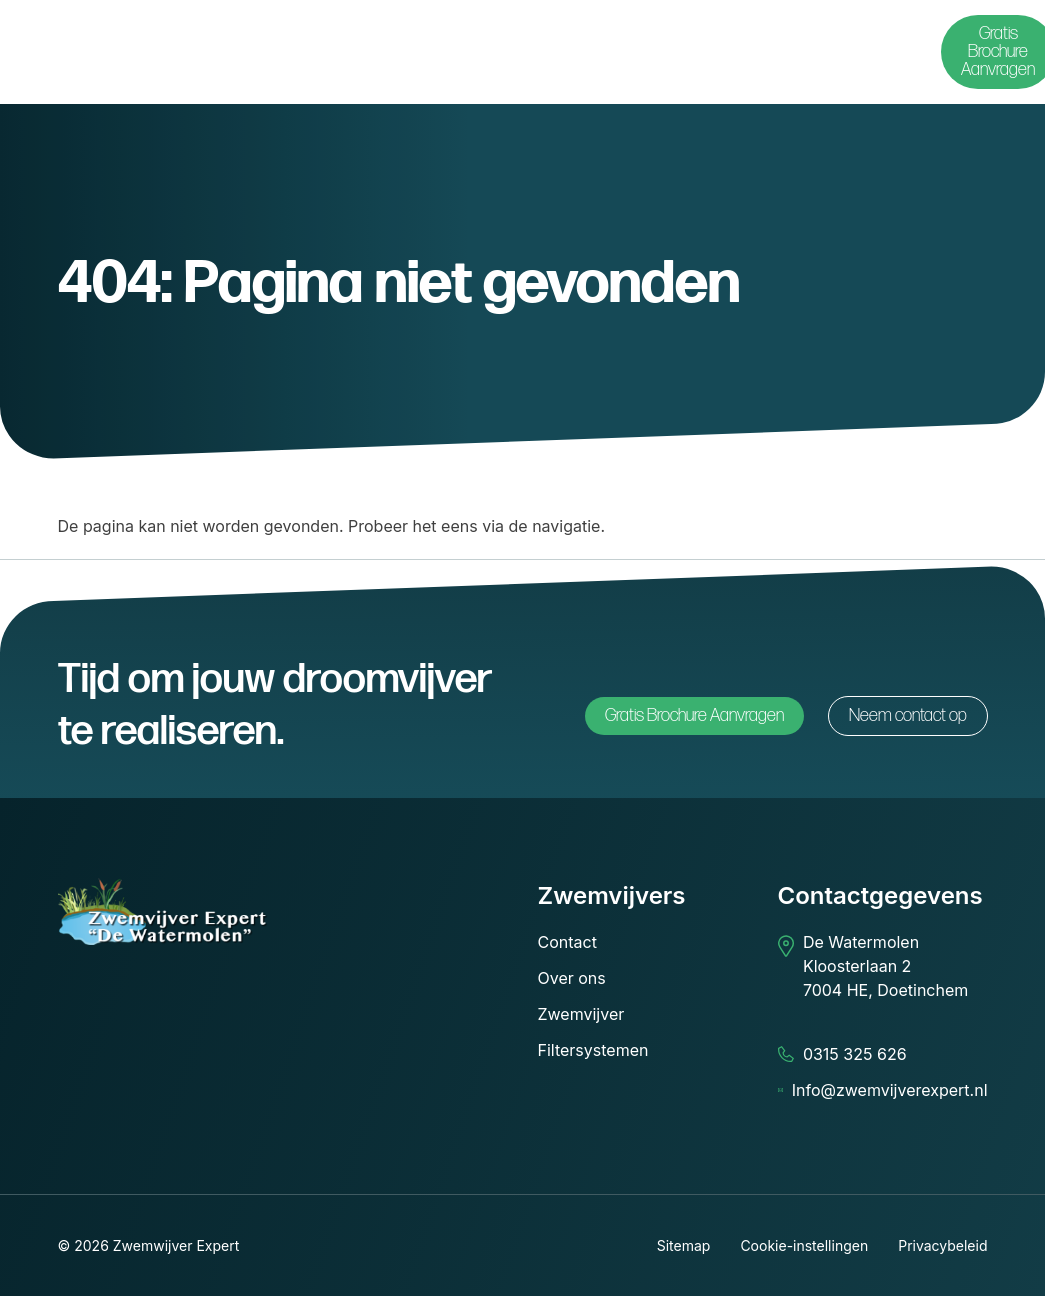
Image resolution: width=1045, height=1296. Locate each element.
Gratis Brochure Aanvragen (694, 715)
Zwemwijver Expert (176, 1245)
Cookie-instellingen (804, 1245)
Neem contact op (908, 715)
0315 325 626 (855, 1054)
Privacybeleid (942, 1245)
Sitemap (684, 1245)
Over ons (572, 978)
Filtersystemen (593, 1050)
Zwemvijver (581, 1014)
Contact (567, 942)
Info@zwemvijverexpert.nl (890, 1090)
